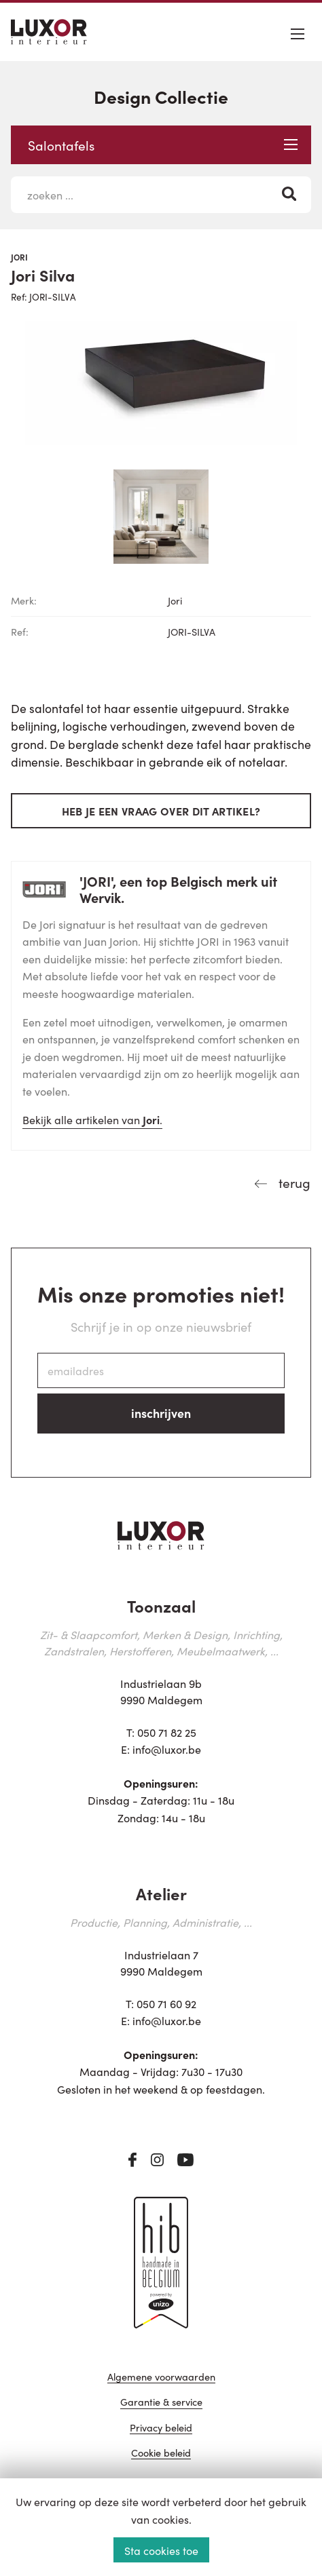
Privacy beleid (161, 2428)
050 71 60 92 (166, 2003)
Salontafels (163, 145)
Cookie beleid (161, 2453)
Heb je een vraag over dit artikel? (161, 810)
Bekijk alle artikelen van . (92, 1119)
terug (292, 1182)
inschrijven (161, 1412)
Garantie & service (161, 2402)
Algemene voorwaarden (161, 2377)
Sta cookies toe (161, 2550)
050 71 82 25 (166, 1732)
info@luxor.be (166, 1749)
